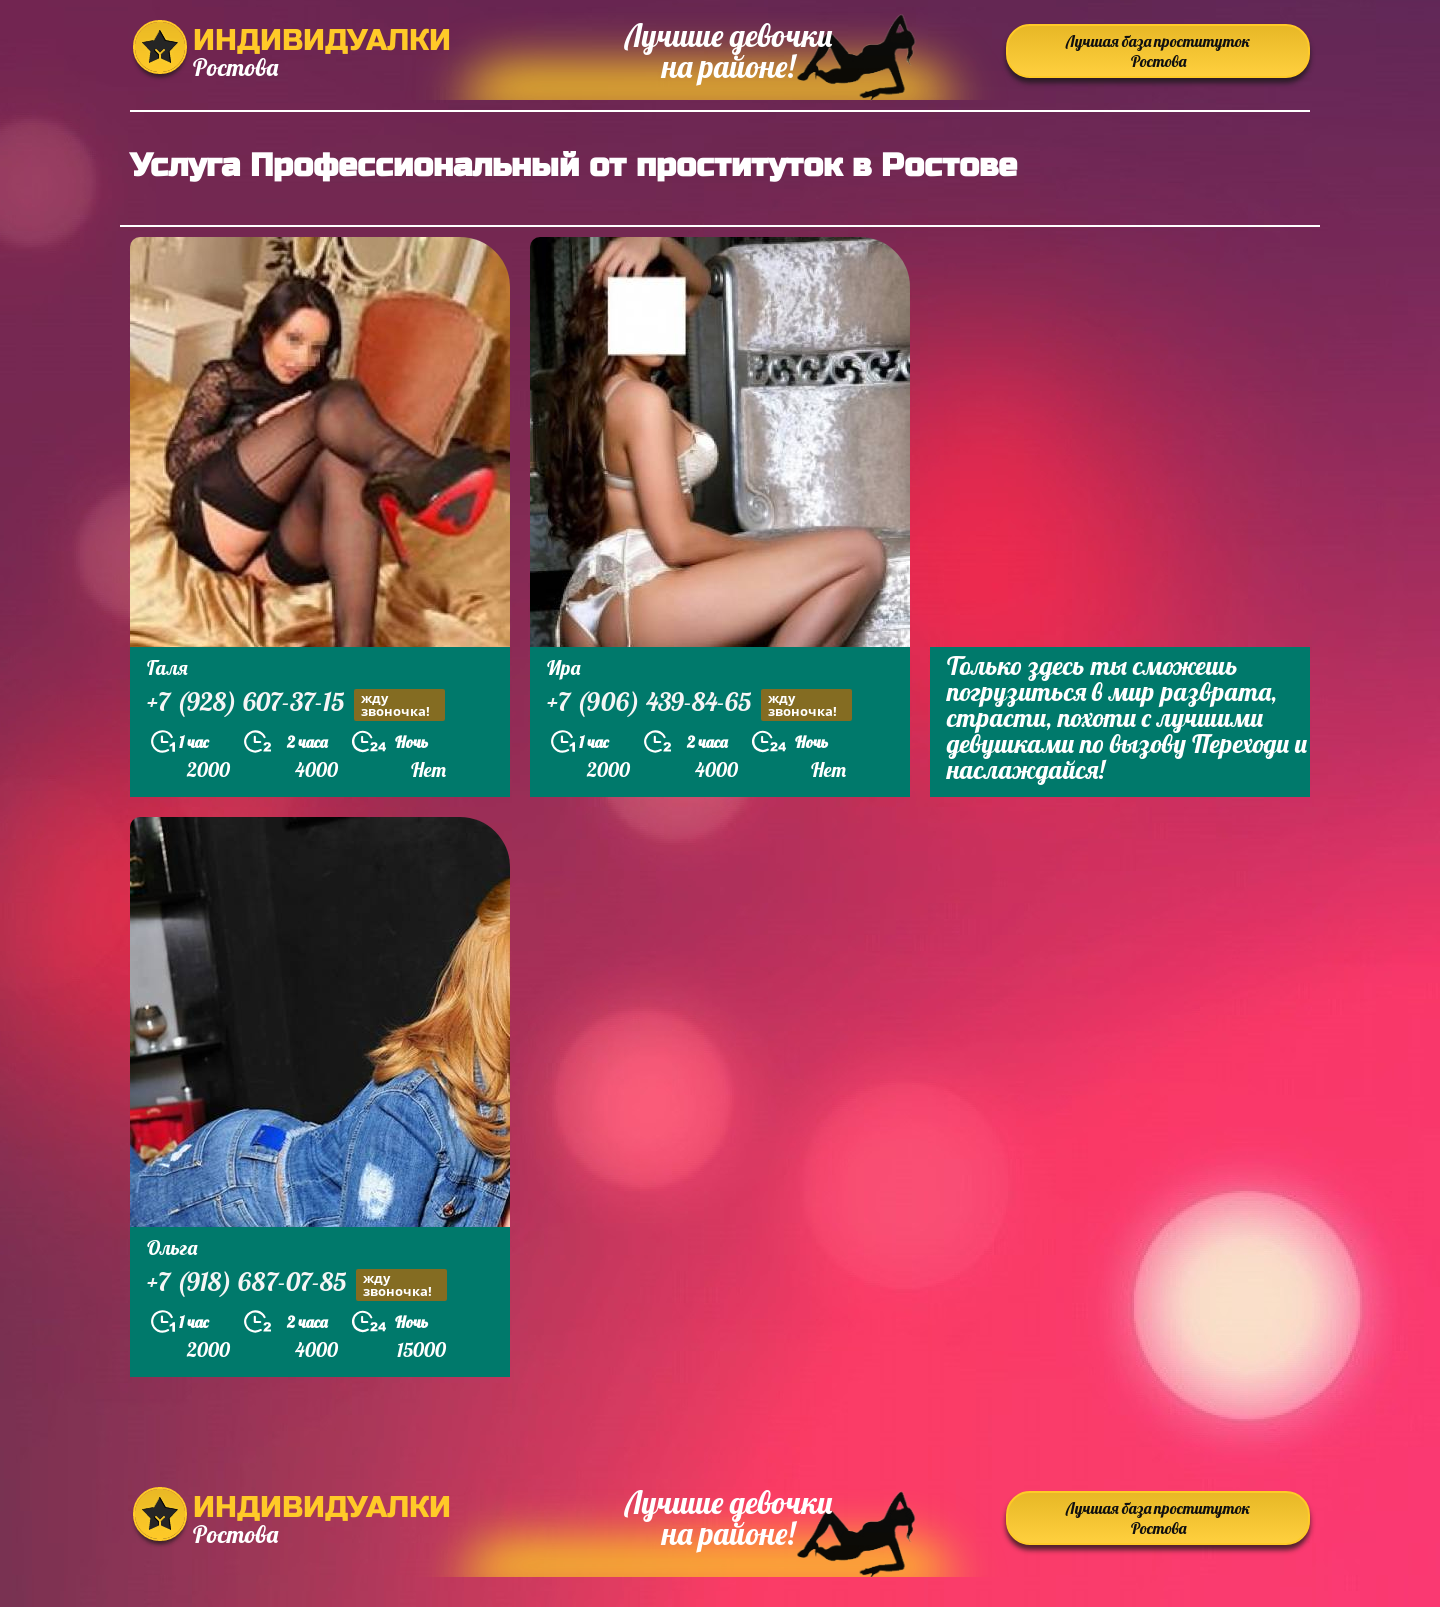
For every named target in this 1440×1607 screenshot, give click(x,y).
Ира (563, 667)
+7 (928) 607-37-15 (296, 704)
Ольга (172, 1247)
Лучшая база (1158, 51)
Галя (167, 667)
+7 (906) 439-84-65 (699, 704)
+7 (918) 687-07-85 (297, 1284)
